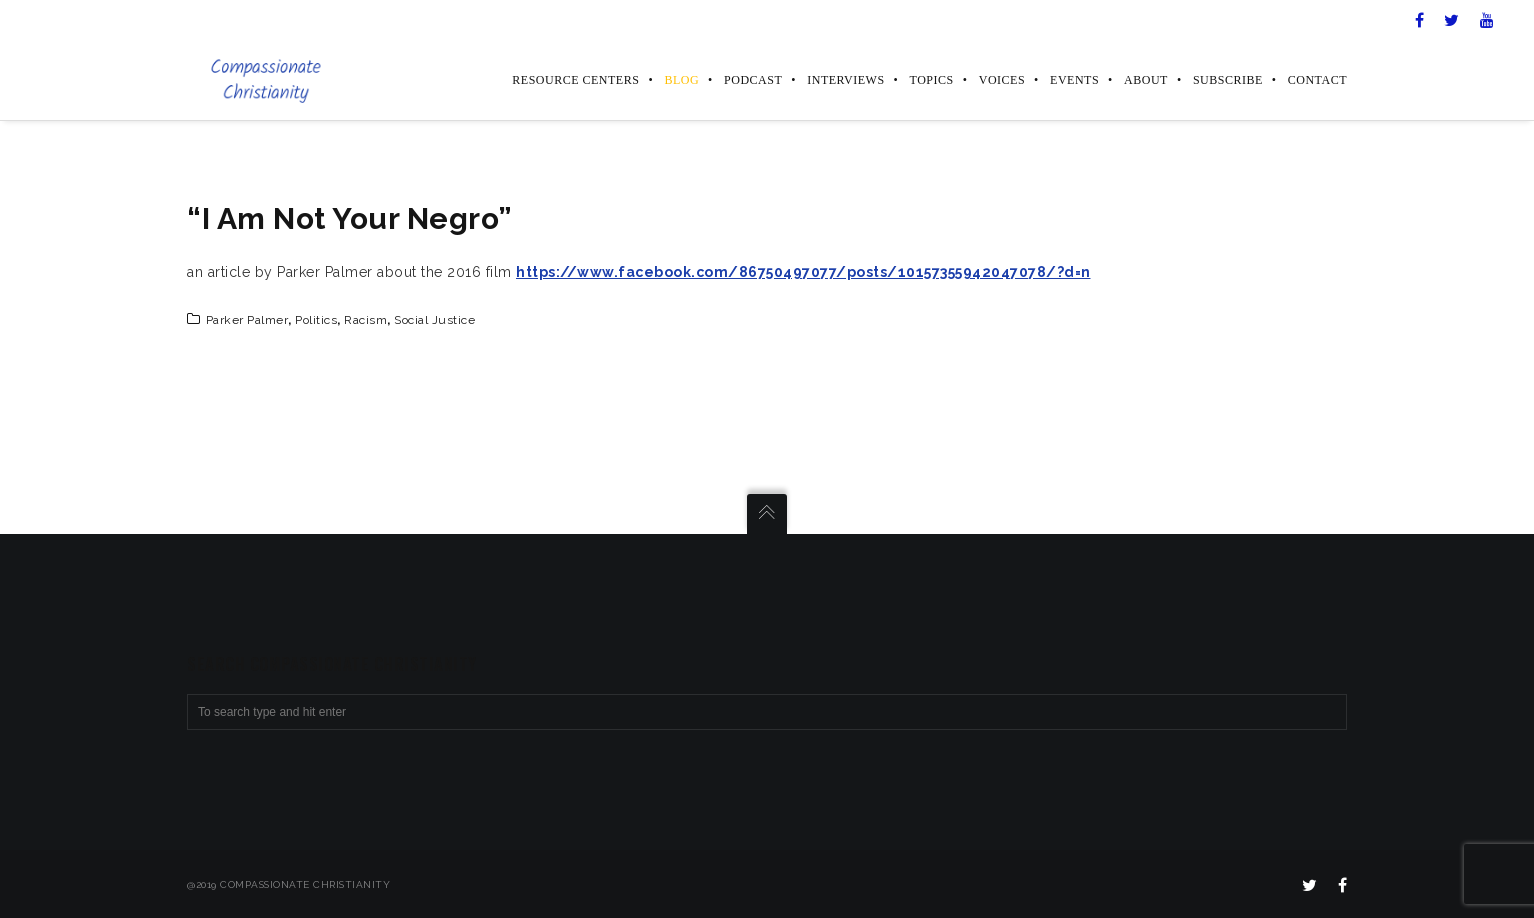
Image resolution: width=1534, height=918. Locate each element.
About (1146, 80)
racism (365, 320)
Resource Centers (575, 80)
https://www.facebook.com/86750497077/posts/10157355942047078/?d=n (803, 272)
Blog (681, 80)
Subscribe (1228, 80)
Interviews (845, 80)
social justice (434, 320)
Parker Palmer (247, 320)
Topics (932, 80)
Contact (1317, 80)
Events (1074, 80)
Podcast (753, 80)
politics (316, 320)
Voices (1002, 80)
